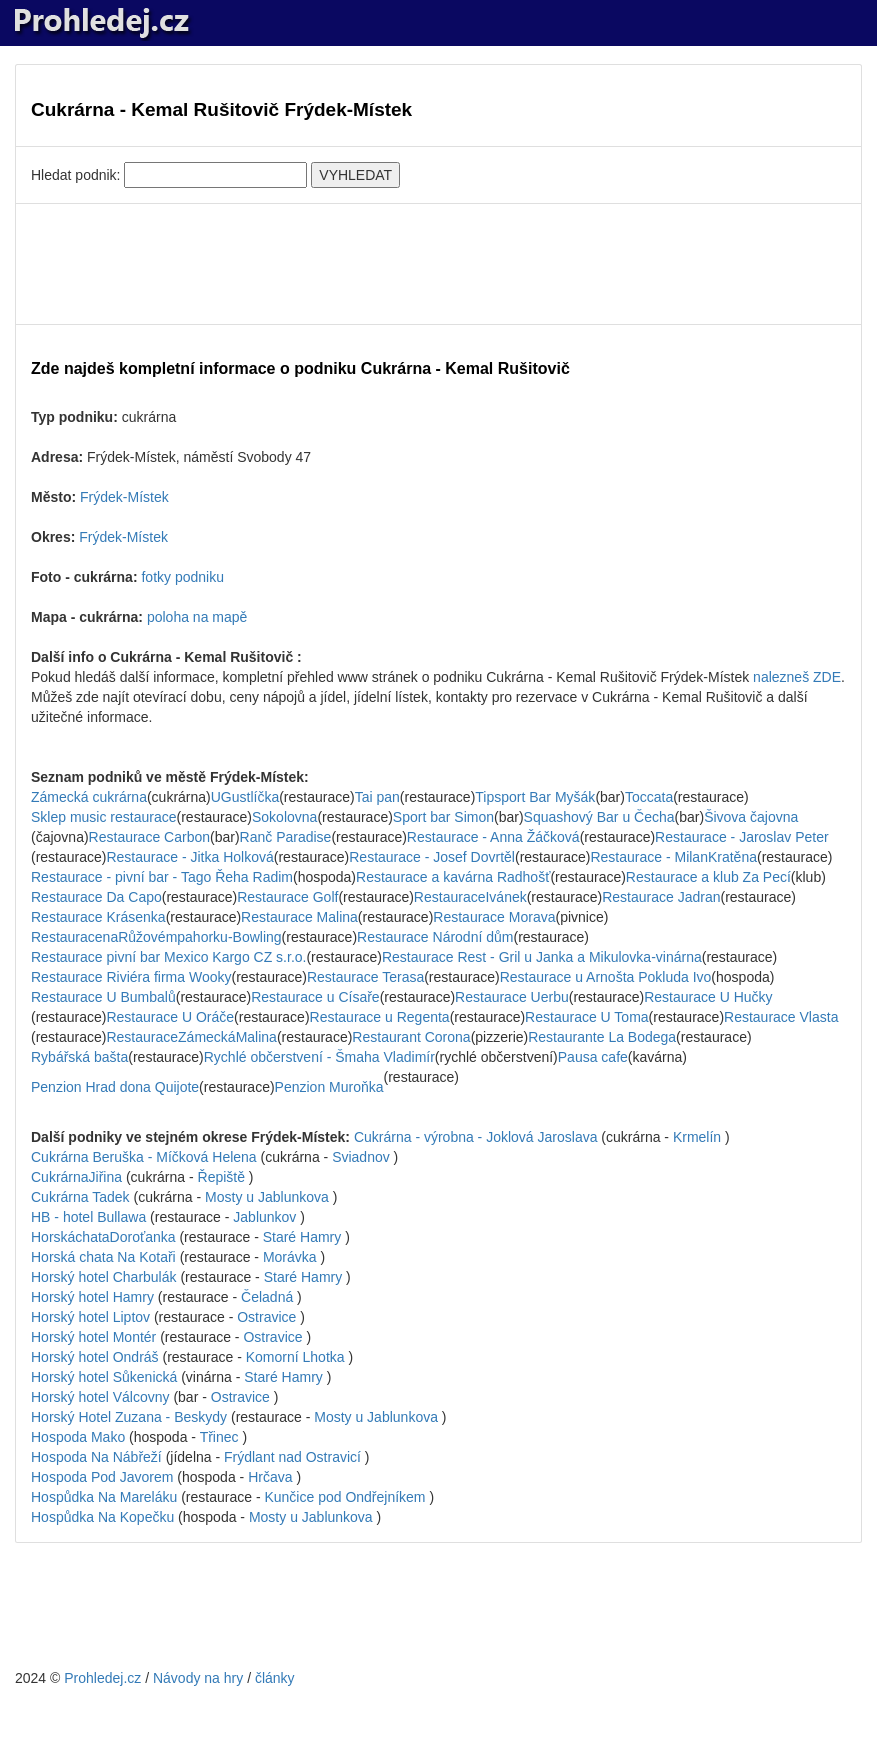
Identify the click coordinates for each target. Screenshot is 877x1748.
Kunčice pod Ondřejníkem (344, 1497)
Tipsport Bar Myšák (535, 797)
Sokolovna (284, 817)
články (275, 1678)
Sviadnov (361, 1157)
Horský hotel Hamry (94, 1297)
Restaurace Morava (494, 917)
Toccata (649, 797)
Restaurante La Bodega (602, 1037)
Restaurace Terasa (365, 977)
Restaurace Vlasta (781, 1017)
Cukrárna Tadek (82, 1197)
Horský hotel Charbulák (105, 1277)
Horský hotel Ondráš (97, 1357)
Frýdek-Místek (124, 497)
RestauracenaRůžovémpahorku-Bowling (156, 937)
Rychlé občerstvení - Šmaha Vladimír (319, 1057)
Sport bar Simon (443, 817)
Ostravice (266, 1317)
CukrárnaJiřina (76, 1177)
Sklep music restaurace (104, 817)
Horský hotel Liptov (92, 1317)
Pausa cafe (593, 1057)
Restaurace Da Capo (96, 897)
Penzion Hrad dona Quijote (115, 1087)
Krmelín (697, 1137)
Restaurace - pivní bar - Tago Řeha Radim (162, 877)
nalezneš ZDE (797, 677)
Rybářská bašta (79, 1057)
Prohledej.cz (102, 1678)
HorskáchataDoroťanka (103, 1237)
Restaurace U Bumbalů (103, 997)
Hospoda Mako (80, 1437)
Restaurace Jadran (661, 897)
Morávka (290, 1257)
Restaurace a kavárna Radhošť (453, 877)
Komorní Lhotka (295, 1357)
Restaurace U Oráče (170, 1017)
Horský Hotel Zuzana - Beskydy (131, 1417)
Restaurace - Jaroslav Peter (742, 837)
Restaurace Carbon (149, 837)
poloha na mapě (197, 617)
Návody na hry (198, 1678)
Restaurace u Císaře (315, 997)
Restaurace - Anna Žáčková (493, 837)
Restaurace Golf (287, 897)
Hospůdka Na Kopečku (104, 1517)
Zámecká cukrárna (89, 797)
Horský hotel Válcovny (102, 1397)
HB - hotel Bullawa (90, 1217)
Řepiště (221, 1177)
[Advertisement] (438, 264)
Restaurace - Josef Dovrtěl (432, 857)
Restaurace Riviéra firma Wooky (131, 977)
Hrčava (270, 1477)
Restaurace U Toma (586, 1017)
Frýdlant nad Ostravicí (292, 1457)
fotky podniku (182, 577)
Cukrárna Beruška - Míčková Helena (146, 1157)
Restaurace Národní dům (435, 937)
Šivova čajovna (751, 817)
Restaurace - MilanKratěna (673, 857)
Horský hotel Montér (95, 1337)
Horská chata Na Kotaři (105, 1257)
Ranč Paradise (286, 837)
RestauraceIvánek (470, 897)
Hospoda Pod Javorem (104, 1477)
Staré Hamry (302, 1237)
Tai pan (377, 797)
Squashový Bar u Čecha (599, 817)
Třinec (219, 1437)
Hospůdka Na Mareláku (106, 1497)
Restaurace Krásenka (98, 917)
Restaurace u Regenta (380, 1017)
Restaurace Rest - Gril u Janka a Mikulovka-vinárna (542, 957)
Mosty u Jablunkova (267, 1197)
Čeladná (267, 1297)
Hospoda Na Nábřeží (98, 1457)
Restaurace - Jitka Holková (189, 857)
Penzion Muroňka (329, 1087)
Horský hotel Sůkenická (106, 1377)
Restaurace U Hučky (708, 997)
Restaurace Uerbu (512, 997)
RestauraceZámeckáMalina (191, 1037)
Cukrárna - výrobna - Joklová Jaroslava (477, 1137)
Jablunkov (264, 1217)
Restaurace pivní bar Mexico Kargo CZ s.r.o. (168, 957)
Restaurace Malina (299, 917)
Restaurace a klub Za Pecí (708, 877)
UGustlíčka (245, 797)
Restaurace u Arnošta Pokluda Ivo (606, 977)
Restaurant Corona (411, 1037)
